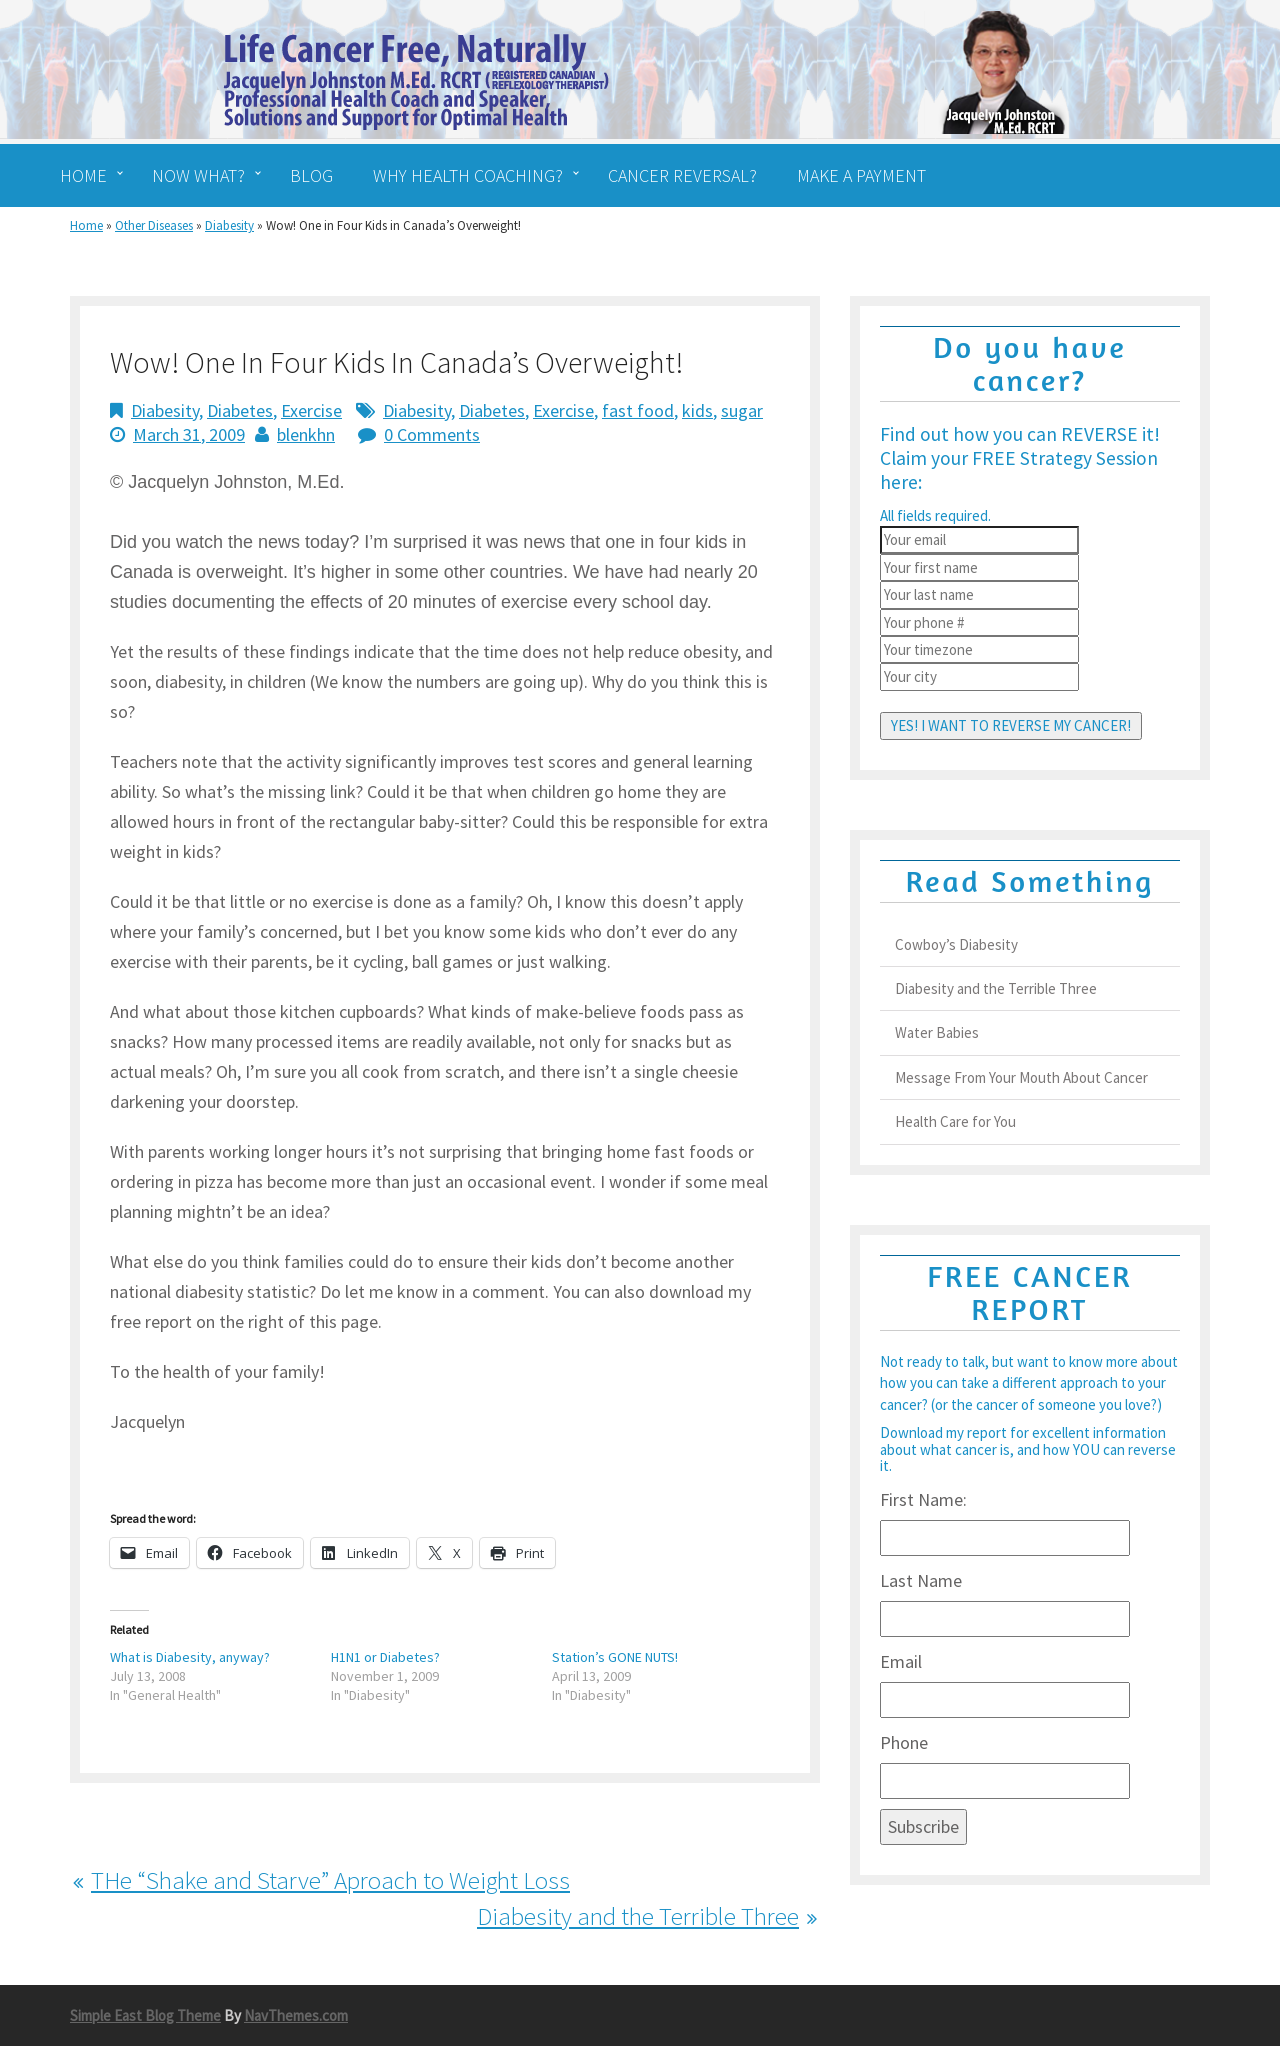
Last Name (921, 1580)
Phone (904, 1742)
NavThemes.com (296, 2015)
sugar (742, 410)
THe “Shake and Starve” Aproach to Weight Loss (330, 1880)
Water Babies (937, 1032)
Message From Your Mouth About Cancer (1021, 1077)
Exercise (311, 410)
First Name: (923, 1499)
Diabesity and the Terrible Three (638, 1916)
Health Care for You (955, 1121)
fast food (638, 410)
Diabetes (240, 410)
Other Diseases (154, 225)
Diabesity (229, 225)
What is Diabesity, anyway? (190, 1657)
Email (901, 1661)
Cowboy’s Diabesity (956, 944)
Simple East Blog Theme (145, 2015)
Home (86, 225)
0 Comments (432, 434)
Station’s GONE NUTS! (615, 1657)
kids (697, 410)
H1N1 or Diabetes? (385, 1657)
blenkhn (306, 434)
